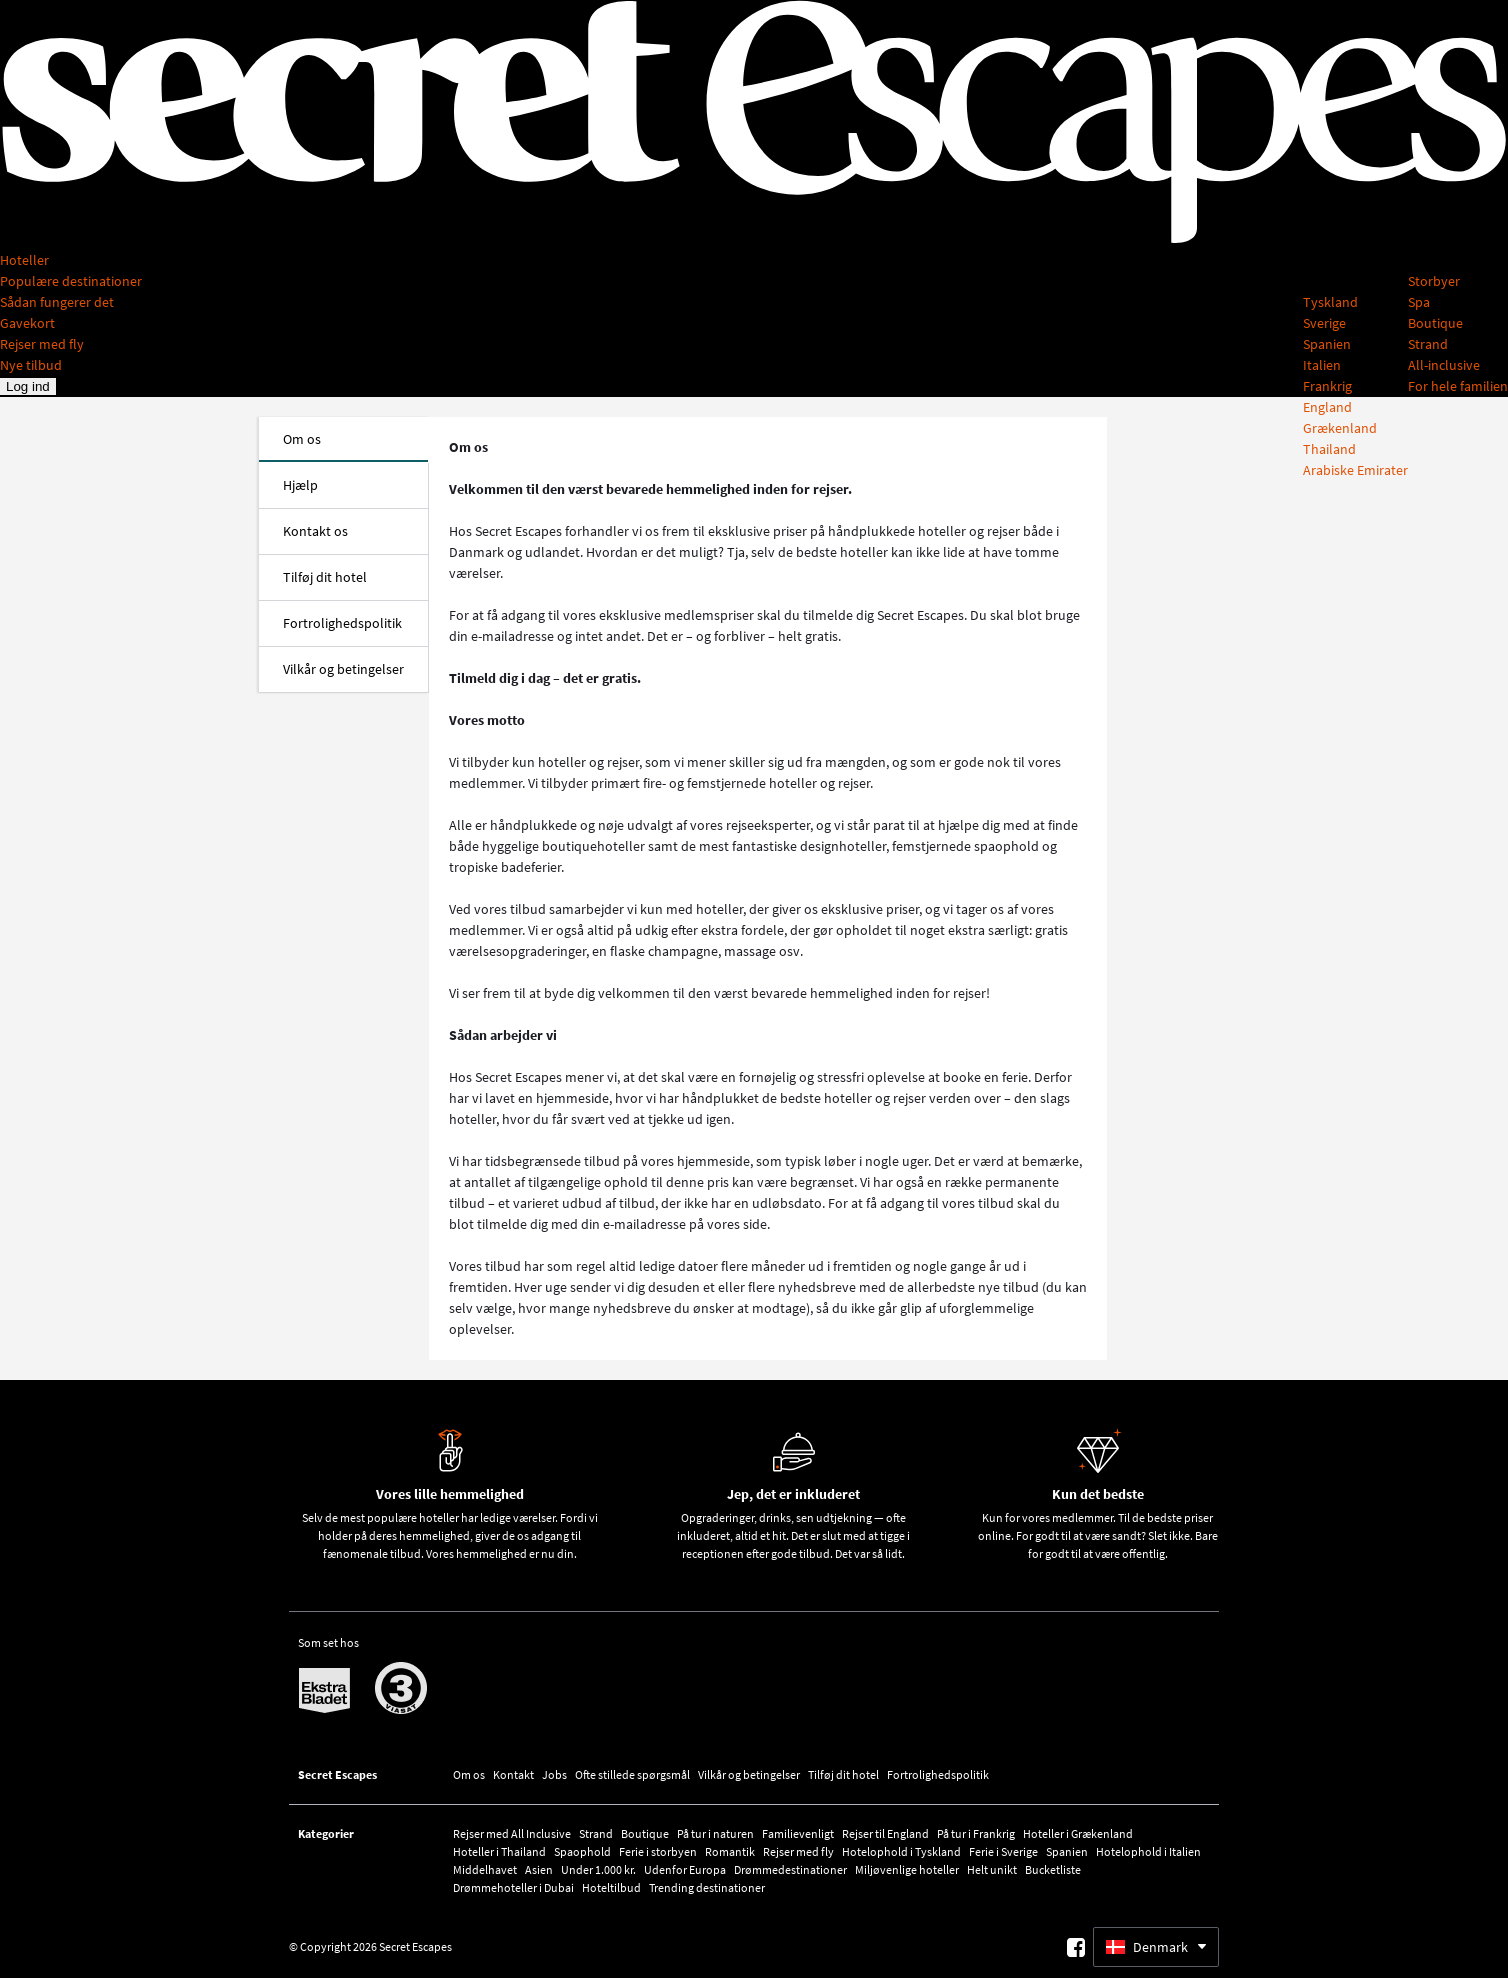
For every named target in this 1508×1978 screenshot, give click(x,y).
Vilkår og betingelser (749, 1774)
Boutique (645, 1833)
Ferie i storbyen (658, 1851)
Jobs (554, 1774)
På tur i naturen (715, 1833)
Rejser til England (885, 1833)
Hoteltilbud (611, 1887)
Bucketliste (1053, 1869)
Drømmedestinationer (790, 1869)
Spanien (1067, 1851)
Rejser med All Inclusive (512, 1833)
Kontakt (513, 1774)
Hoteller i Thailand (499, 1851)
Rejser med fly (798, 1851)
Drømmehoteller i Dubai (513, 1887)
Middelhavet (485, 1869)
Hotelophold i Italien (1148, 1851)
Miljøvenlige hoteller (907, 1869)
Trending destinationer (707, 1887)
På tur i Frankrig (976, 1833)
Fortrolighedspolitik (938, 1774)
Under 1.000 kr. (598, 1869)
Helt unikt (992, 1869)
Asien (539, 1869)
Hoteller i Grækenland (1078, 1833)
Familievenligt (798, 1833)
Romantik (730, 1851)
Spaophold (582, 1851)
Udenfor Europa (685, 1869)
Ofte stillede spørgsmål (632, 1774)
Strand (596, 1833)
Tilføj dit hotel (843, 1774)
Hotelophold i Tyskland (901, 1851)
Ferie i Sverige (1003, 1851)
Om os (469, 1774)
